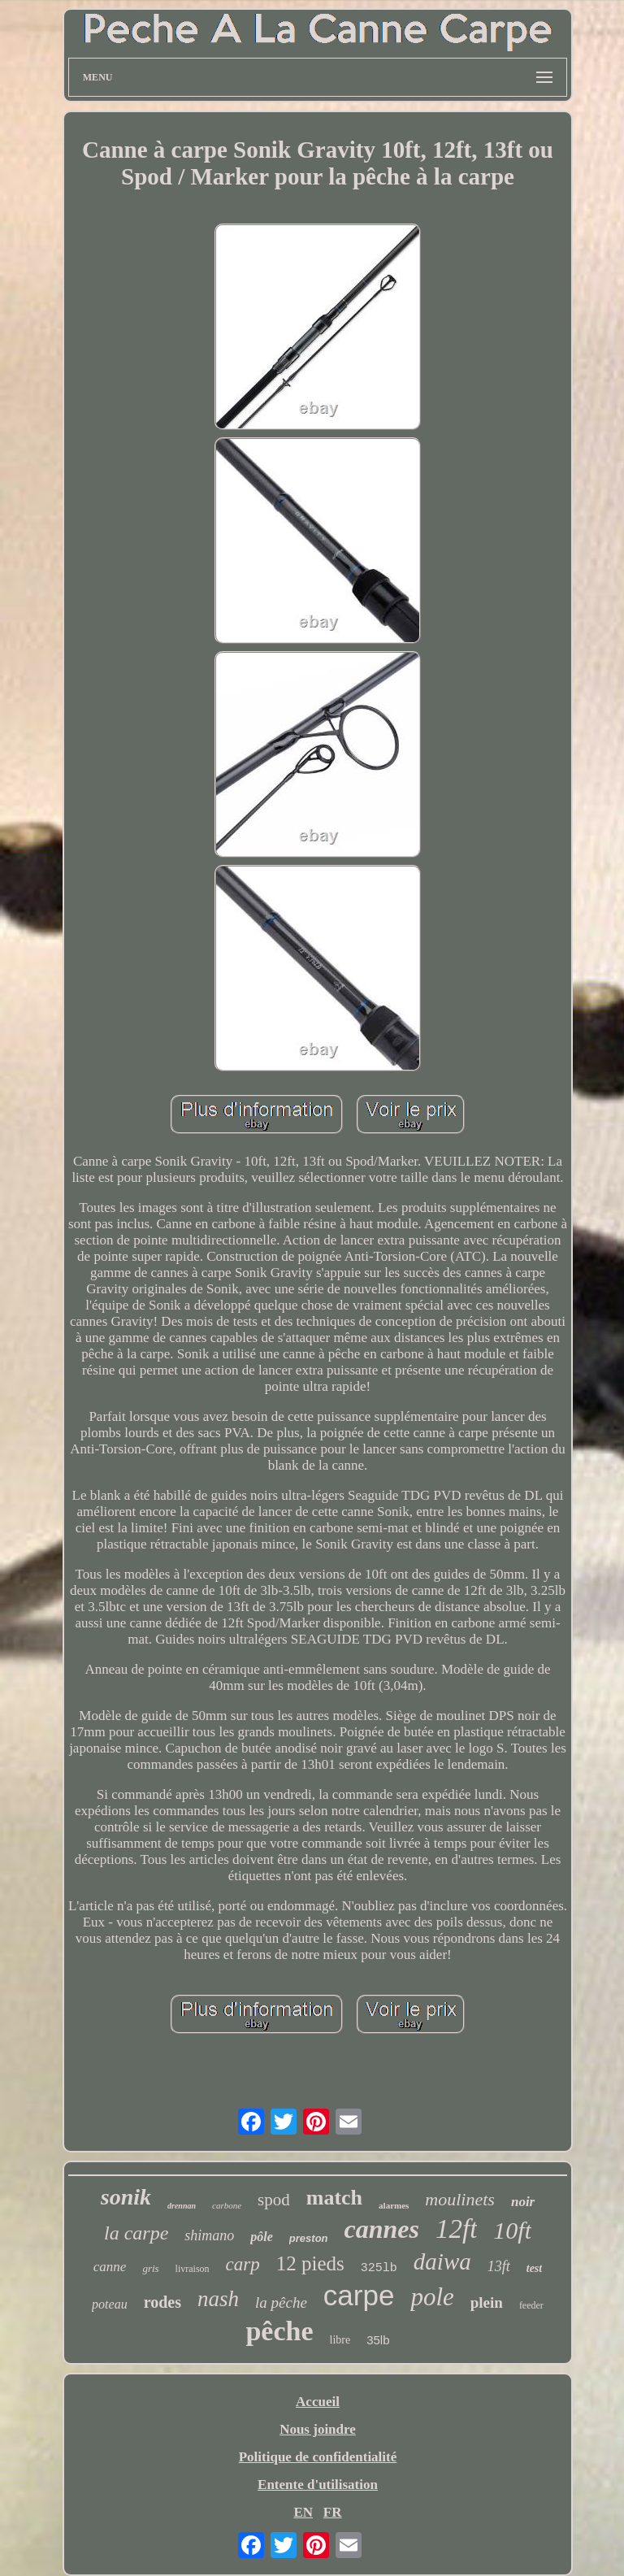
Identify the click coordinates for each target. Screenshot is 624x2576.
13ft (499, 2266)
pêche (279, 2331)
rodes (162, 2302)
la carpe (136, 2233)
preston (308, 2238)
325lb (379, 2268)
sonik (126, 2196)
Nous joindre (318, 2429)
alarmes (394, 2205)
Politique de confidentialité (318, 2457)
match (334, 2197)
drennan (181, 2205)
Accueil (318, 2401)
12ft (456, 2229)
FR (332, 2512)
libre (340, 2340)
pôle (261, 2237)
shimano (209, 2235)
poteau (110, 2304)
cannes (381, 2229)
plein (486, 2302)
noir (523, 2201)
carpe (359, 2295)
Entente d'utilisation (318, 2484)
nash (218, 2299)
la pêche (281, 2302)
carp (243, 2264)
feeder (531, 2305)
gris (150, 2268)
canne (110, 2266)
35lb (377, 2340)
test (534, 2268)
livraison (193, 2268)
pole (431, 2297)
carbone (226, 2205)
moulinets (460, 2199)
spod (274, 2199)
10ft (512, 2230)
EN (303, 2512)
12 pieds (310, 2263)
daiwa (442, 2261)
